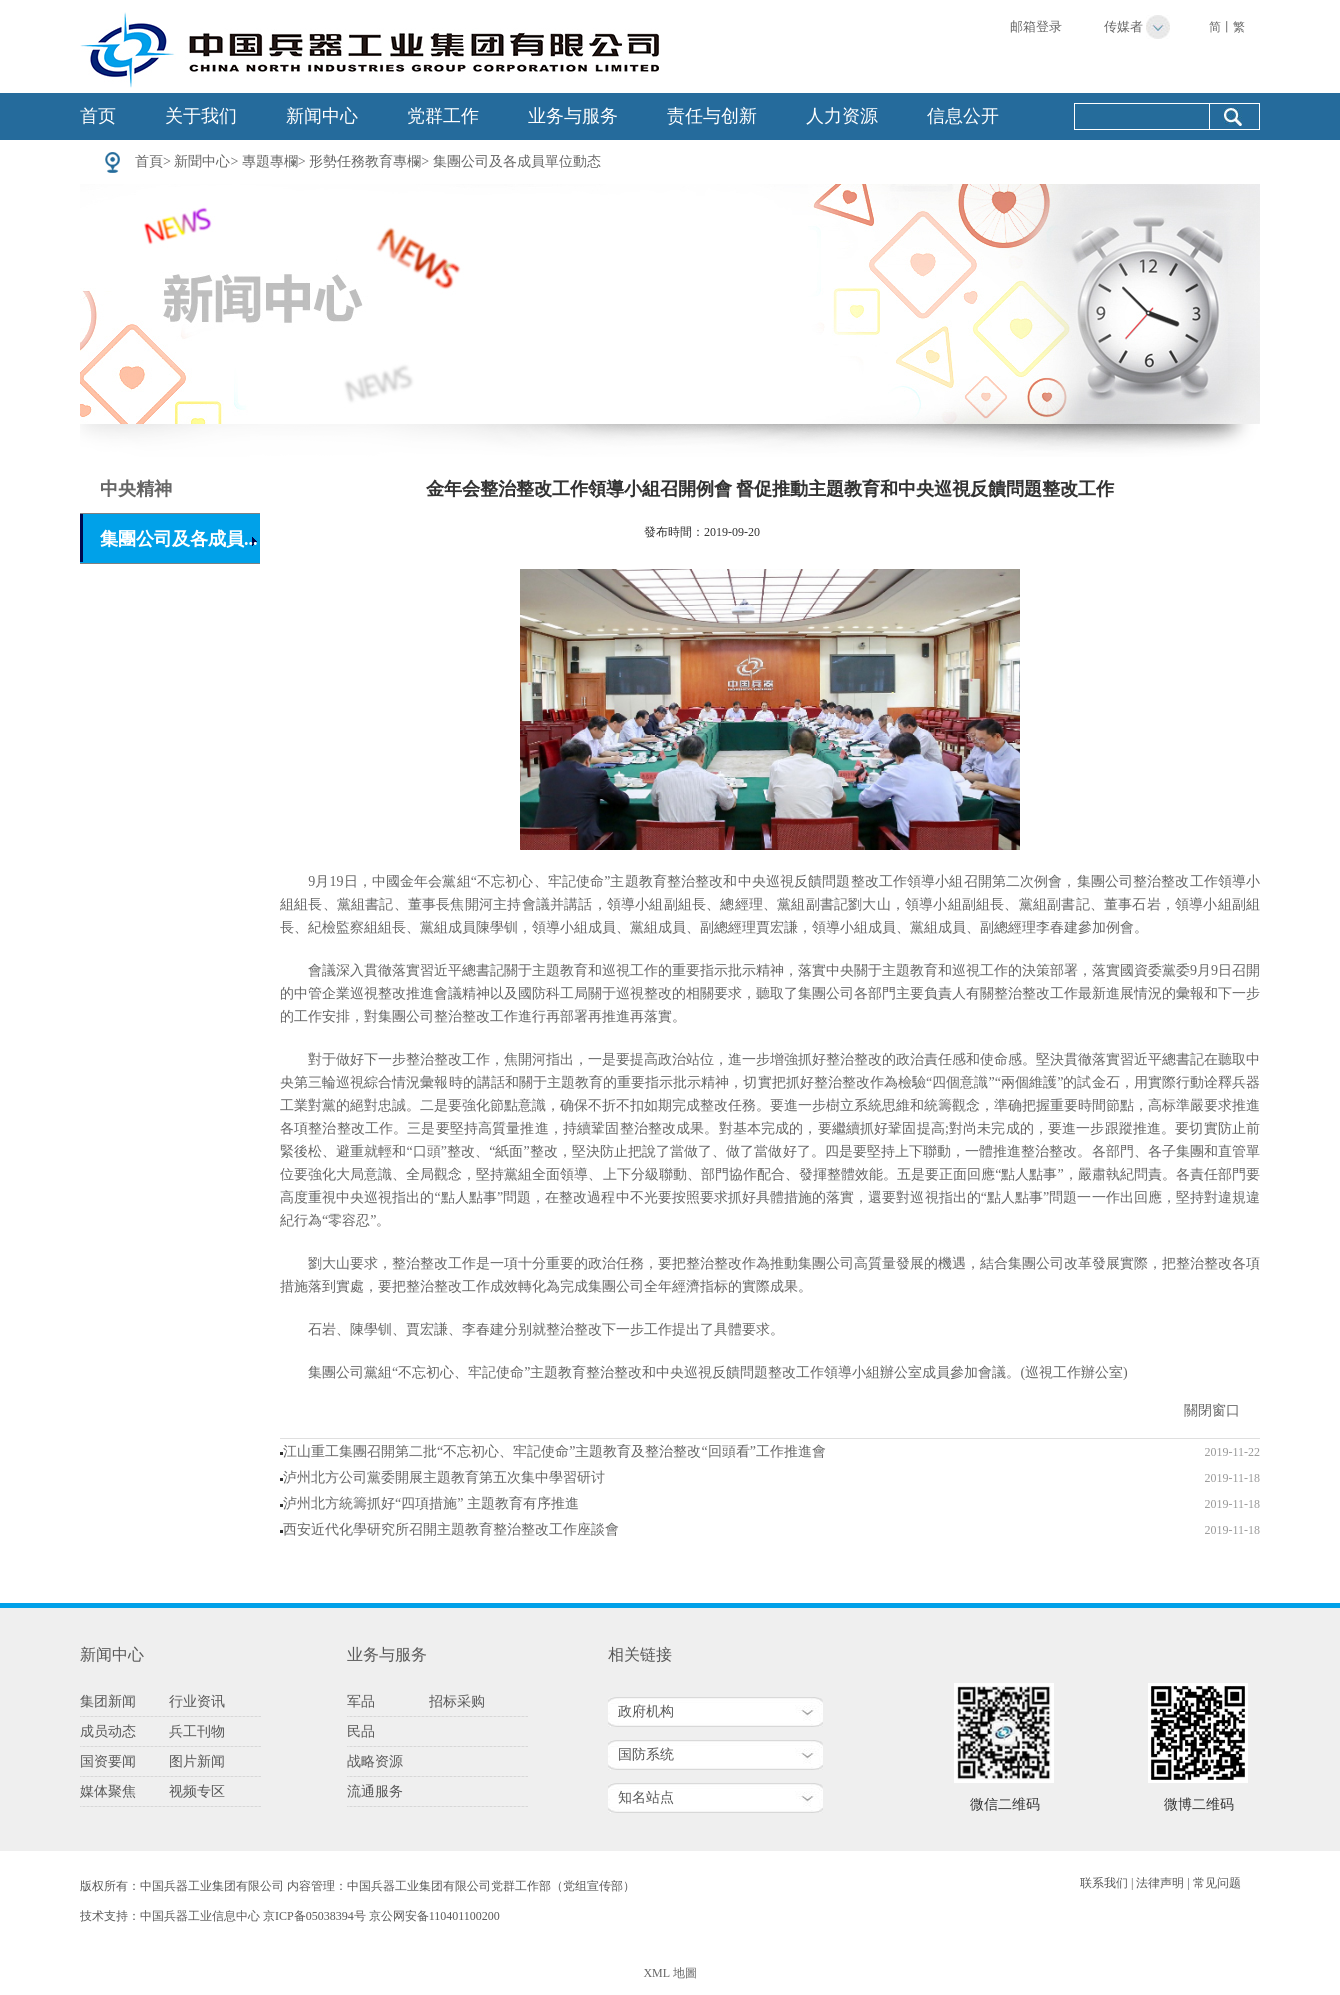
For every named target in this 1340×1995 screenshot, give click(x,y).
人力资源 (842, 116)
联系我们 (1104, 1883)
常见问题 (1217, 1883)
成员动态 (108, 1731)
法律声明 (1160, 1883)
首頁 (149, 161)
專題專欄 (270, 161)
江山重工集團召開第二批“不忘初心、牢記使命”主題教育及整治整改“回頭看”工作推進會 (554, 1451)
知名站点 (646, 1797)
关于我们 (201, 116)
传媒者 (1123, 26)
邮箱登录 (1036, 26)
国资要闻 (108, 1761)
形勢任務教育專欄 (365, 161)
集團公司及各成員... (179, 539)
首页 (98, 116)
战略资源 (375, 1761)
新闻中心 (322, 116)
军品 (361, 1701)
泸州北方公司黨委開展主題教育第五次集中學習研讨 (444, 1477)
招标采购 (457, 1701)
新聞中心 (202, 161)
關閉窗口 (1212, 1410)
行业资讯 (197, 1701)
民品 (361, 1731)
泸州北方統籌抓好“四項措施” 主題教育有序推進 (431, 1503)
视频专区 (197, 1791)
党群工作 (443, 116)
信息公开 (963, 116)
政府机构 (646, 1711)
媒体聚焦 (108, 1791)
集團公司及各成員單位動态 (517, 161)
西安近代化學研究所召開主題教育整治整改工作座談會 (451, 1529)
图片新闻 (197, 1761)
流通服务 (375, 1791)
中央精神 (136, 489)
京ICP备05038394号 (314, 1916)
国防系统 (646, 1754)
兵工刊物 (197, 1731)
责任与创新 (712, 116)
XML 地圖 (669, 1973)
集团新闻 (108, 1701)
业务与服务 (573, 116)
